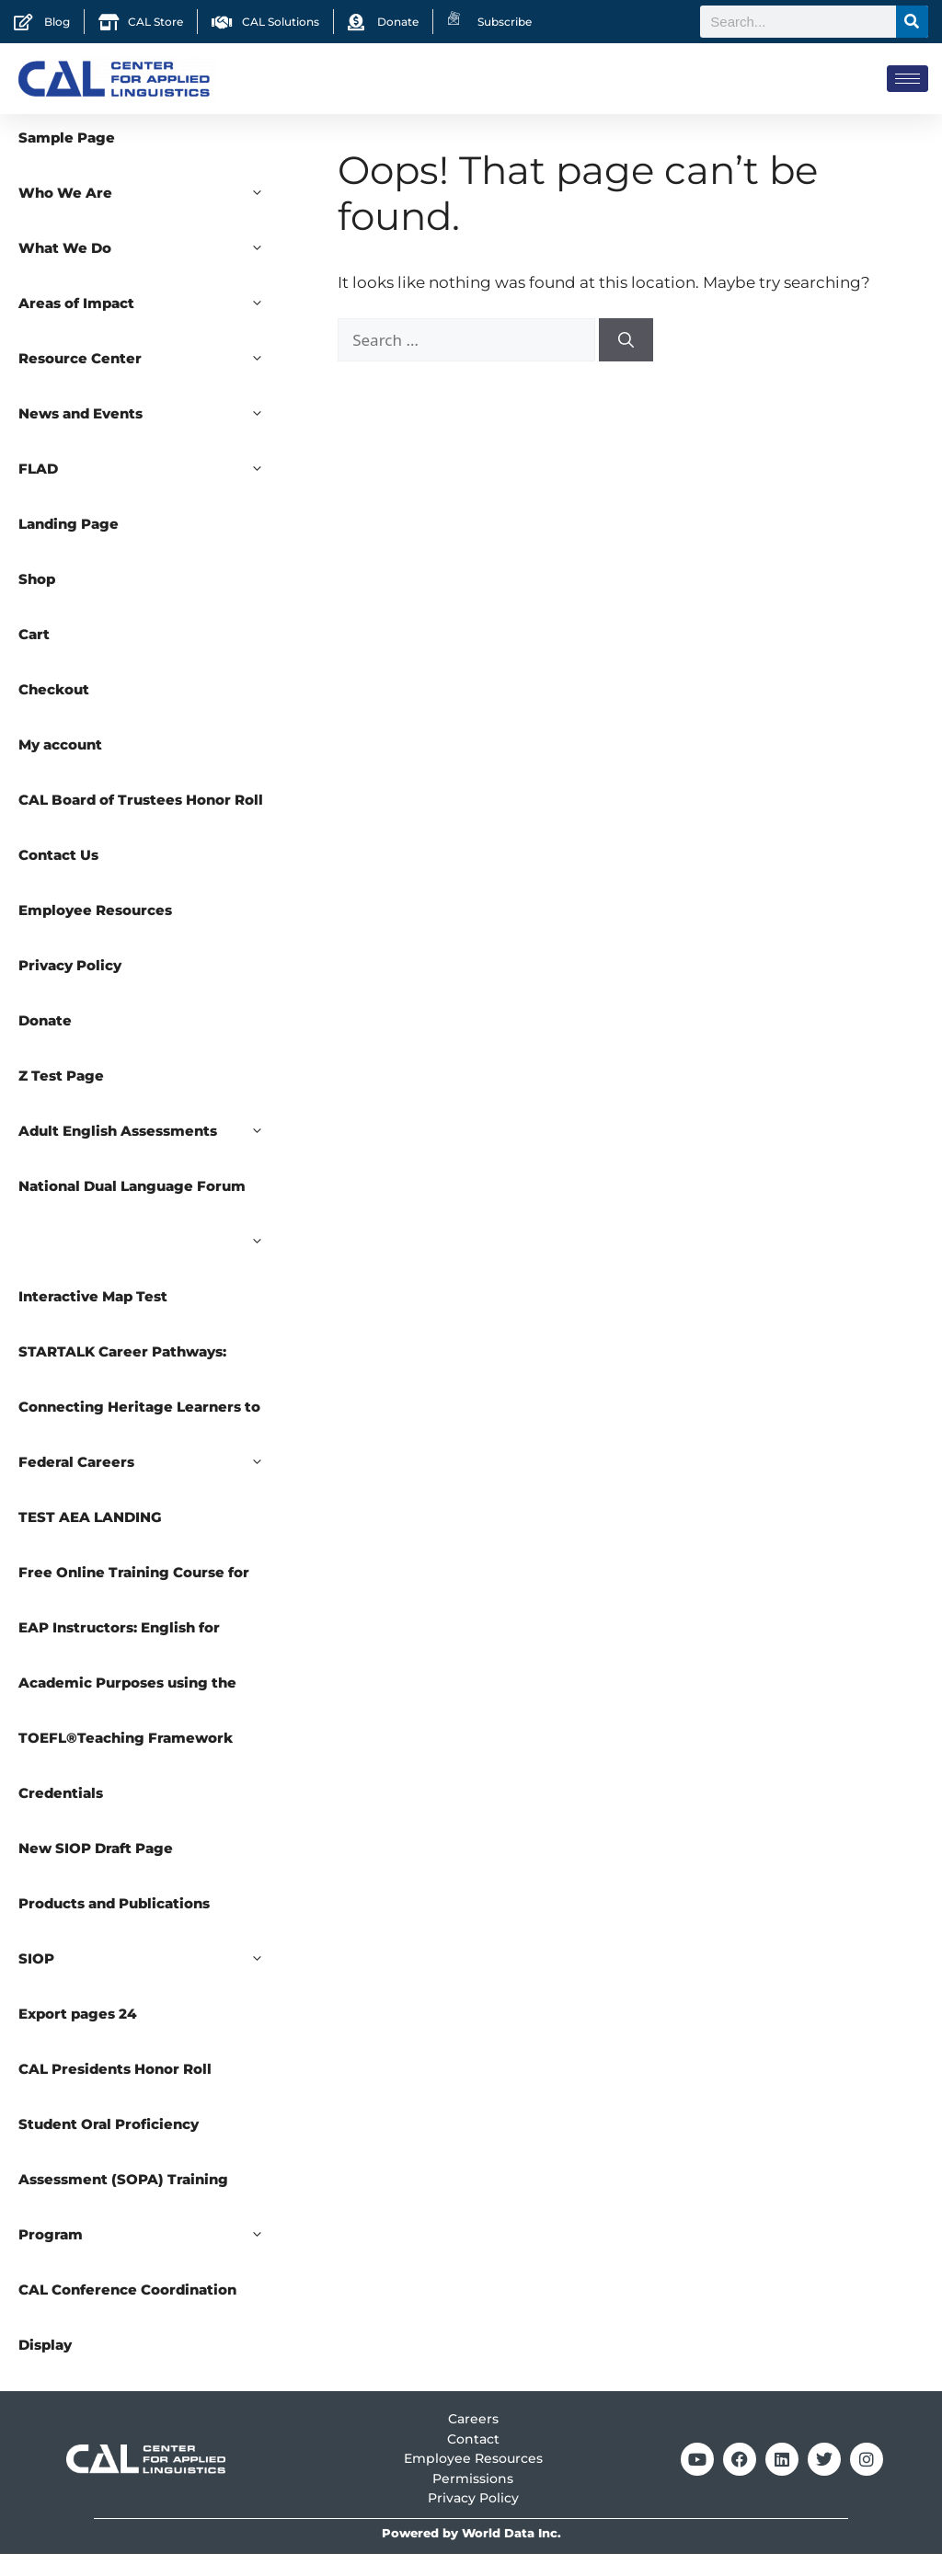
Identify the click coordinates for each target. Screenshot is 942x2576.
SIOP (150, 1981)
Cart (34, 656)
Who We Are (150, 215)
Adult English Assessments (150, 1153)
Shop (36, 601)
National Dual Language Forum (150, 1217)
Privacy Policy (69, 987)
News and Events (150, 436)
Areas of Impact (150, 325)
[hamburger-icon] (907, 78)
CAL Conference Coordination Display (127, 2339)
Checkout (53, 711)
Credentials (60, 1815)
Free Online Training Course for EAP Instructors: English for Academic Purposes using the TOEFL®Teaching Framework (133, 1677)
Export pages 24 (77, 2035)
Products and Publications (114, 1925)
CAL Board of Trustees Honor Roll (140, 821)
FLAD (150, 491)
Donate (45, 1042)
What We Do (150, 270)
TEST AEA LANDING (90, 1539)
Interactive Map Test (92, 1318)
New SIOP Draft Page (95, 1870)
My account (60, 766)
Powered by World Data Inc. (471, 2555)
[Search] (912, 22)
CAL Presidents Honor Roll (115, 2091)
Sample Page (66, 159)
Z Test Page (61, 1097)
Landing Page (68, 546)
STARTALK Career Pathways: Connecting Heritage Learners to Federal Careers (150, 1438)
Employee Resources (95, 932)
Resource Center (150, 380)
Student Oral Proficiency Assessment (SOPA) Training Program (150, 2210)
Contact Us (58, 877)
